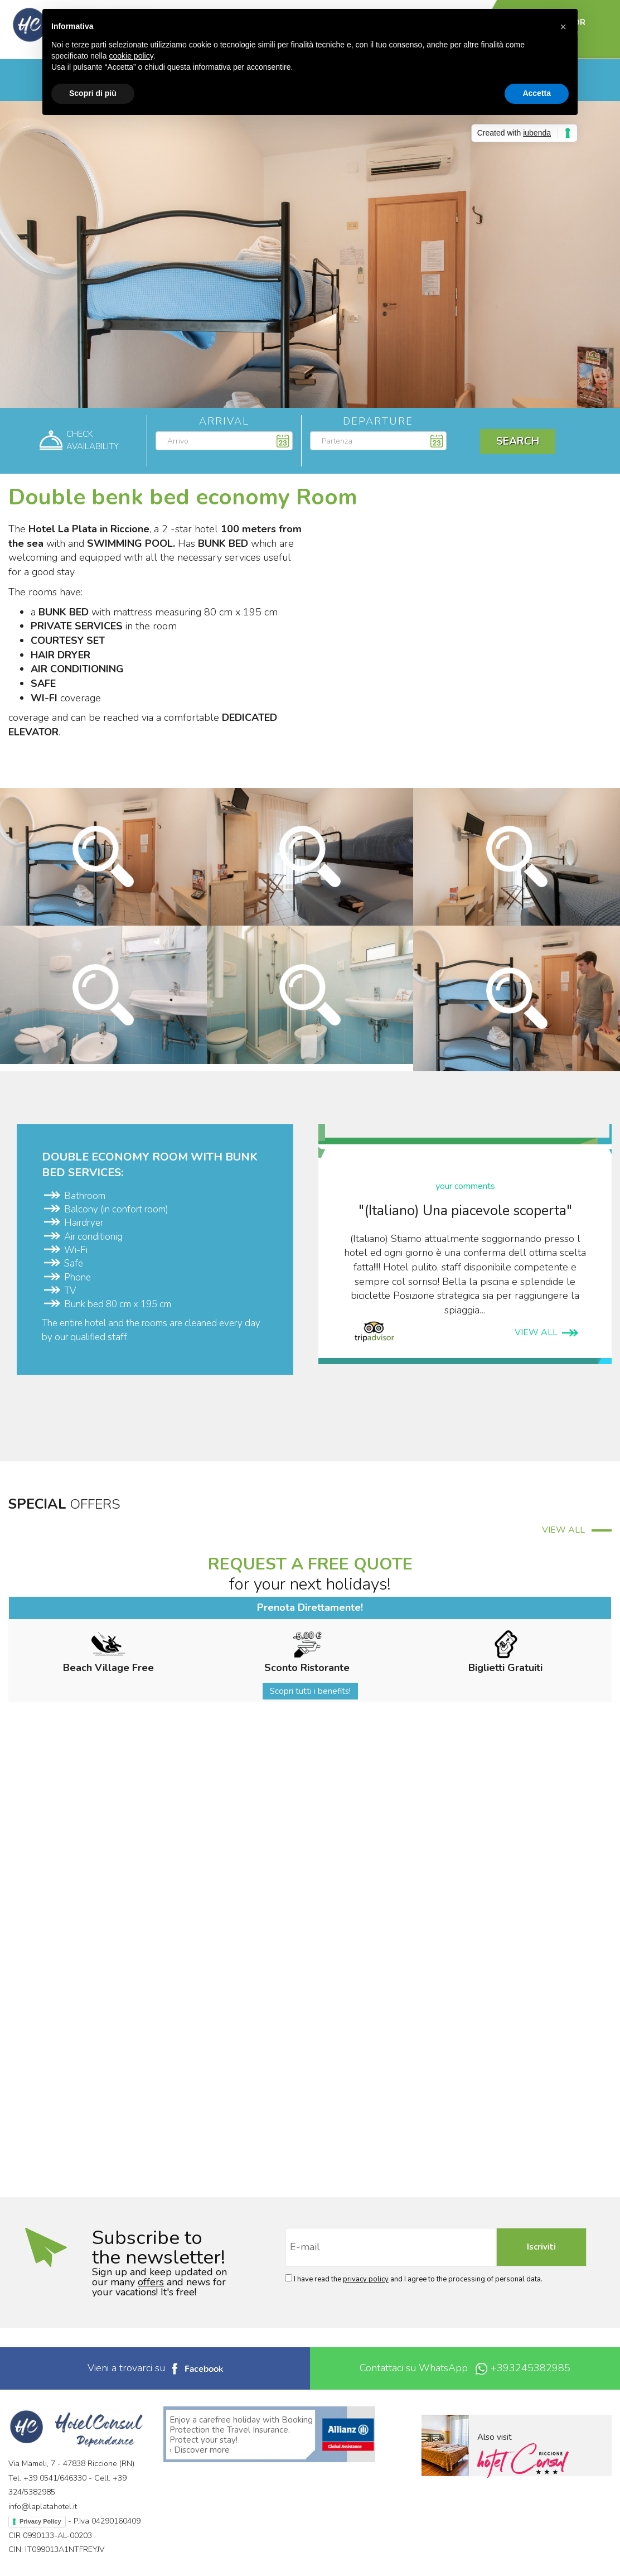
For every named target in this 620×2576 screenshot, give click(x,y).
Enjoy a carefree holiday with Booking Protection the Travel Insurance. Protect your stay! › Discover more (241, 2434)
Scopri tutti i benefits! (310, 1691)
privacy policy (366, 2279)
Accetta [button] (536, 93)
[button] (563, 27)
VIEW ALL (546, 1332)
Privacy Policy (40, 2521)
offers (151, 2282)
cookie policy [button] (131, 55)
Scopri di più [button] (93, 93)
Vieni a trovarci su (155, 2368)
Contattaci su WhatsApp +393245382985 (465, 2368)
